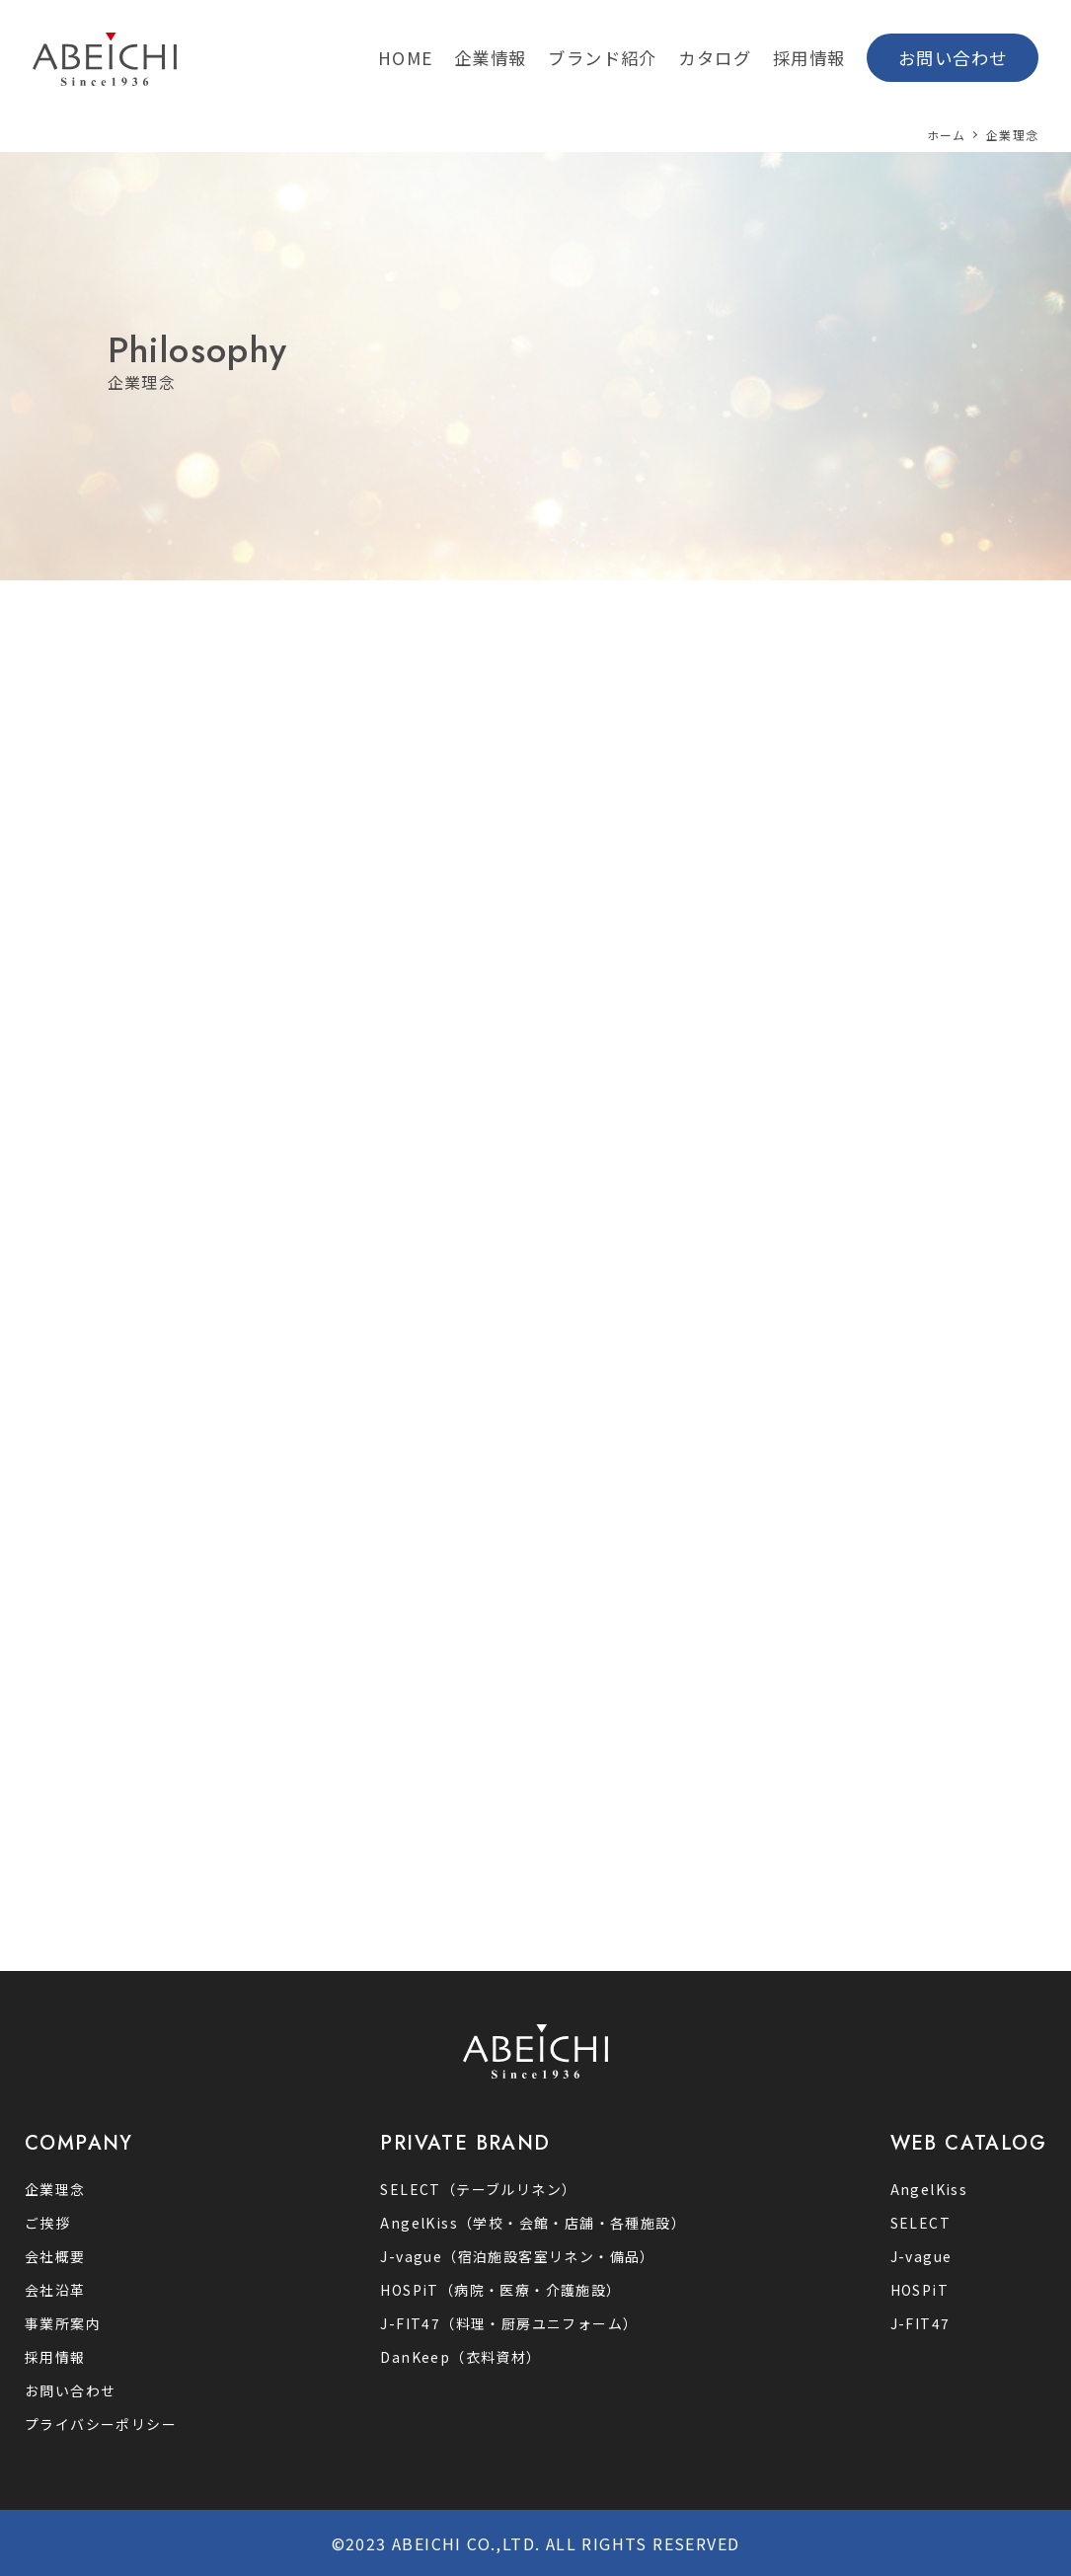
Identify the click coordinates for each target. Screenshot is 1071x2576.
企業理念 (55, 2189)
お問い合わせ (952, 57)
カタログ (714, 57)
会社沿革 (55, 2290)
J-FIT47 (920, 2323)
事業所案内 (63, 2323)
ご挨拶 (47, 2223)
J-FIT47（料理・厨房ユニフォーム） (509, 2323)
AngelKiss (929, 2189)
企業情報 (490, 57)
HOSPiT (919, 2290)
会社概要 (55, 2256)
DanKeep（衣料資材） (460, 2357)
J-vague (921, 2256)
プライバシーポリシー (101, 2424)
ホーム (946, 134)
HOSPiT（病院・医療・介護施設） (500, 2290)
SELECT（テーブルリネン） (478, 2189)
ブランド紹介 (602, 57)
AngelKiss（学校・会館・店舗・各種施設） (533, 2223)
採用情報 (809, 57)
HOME (405, 57)
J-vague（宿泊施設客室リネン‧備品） (517, 2256)
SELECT (920, 2223)
